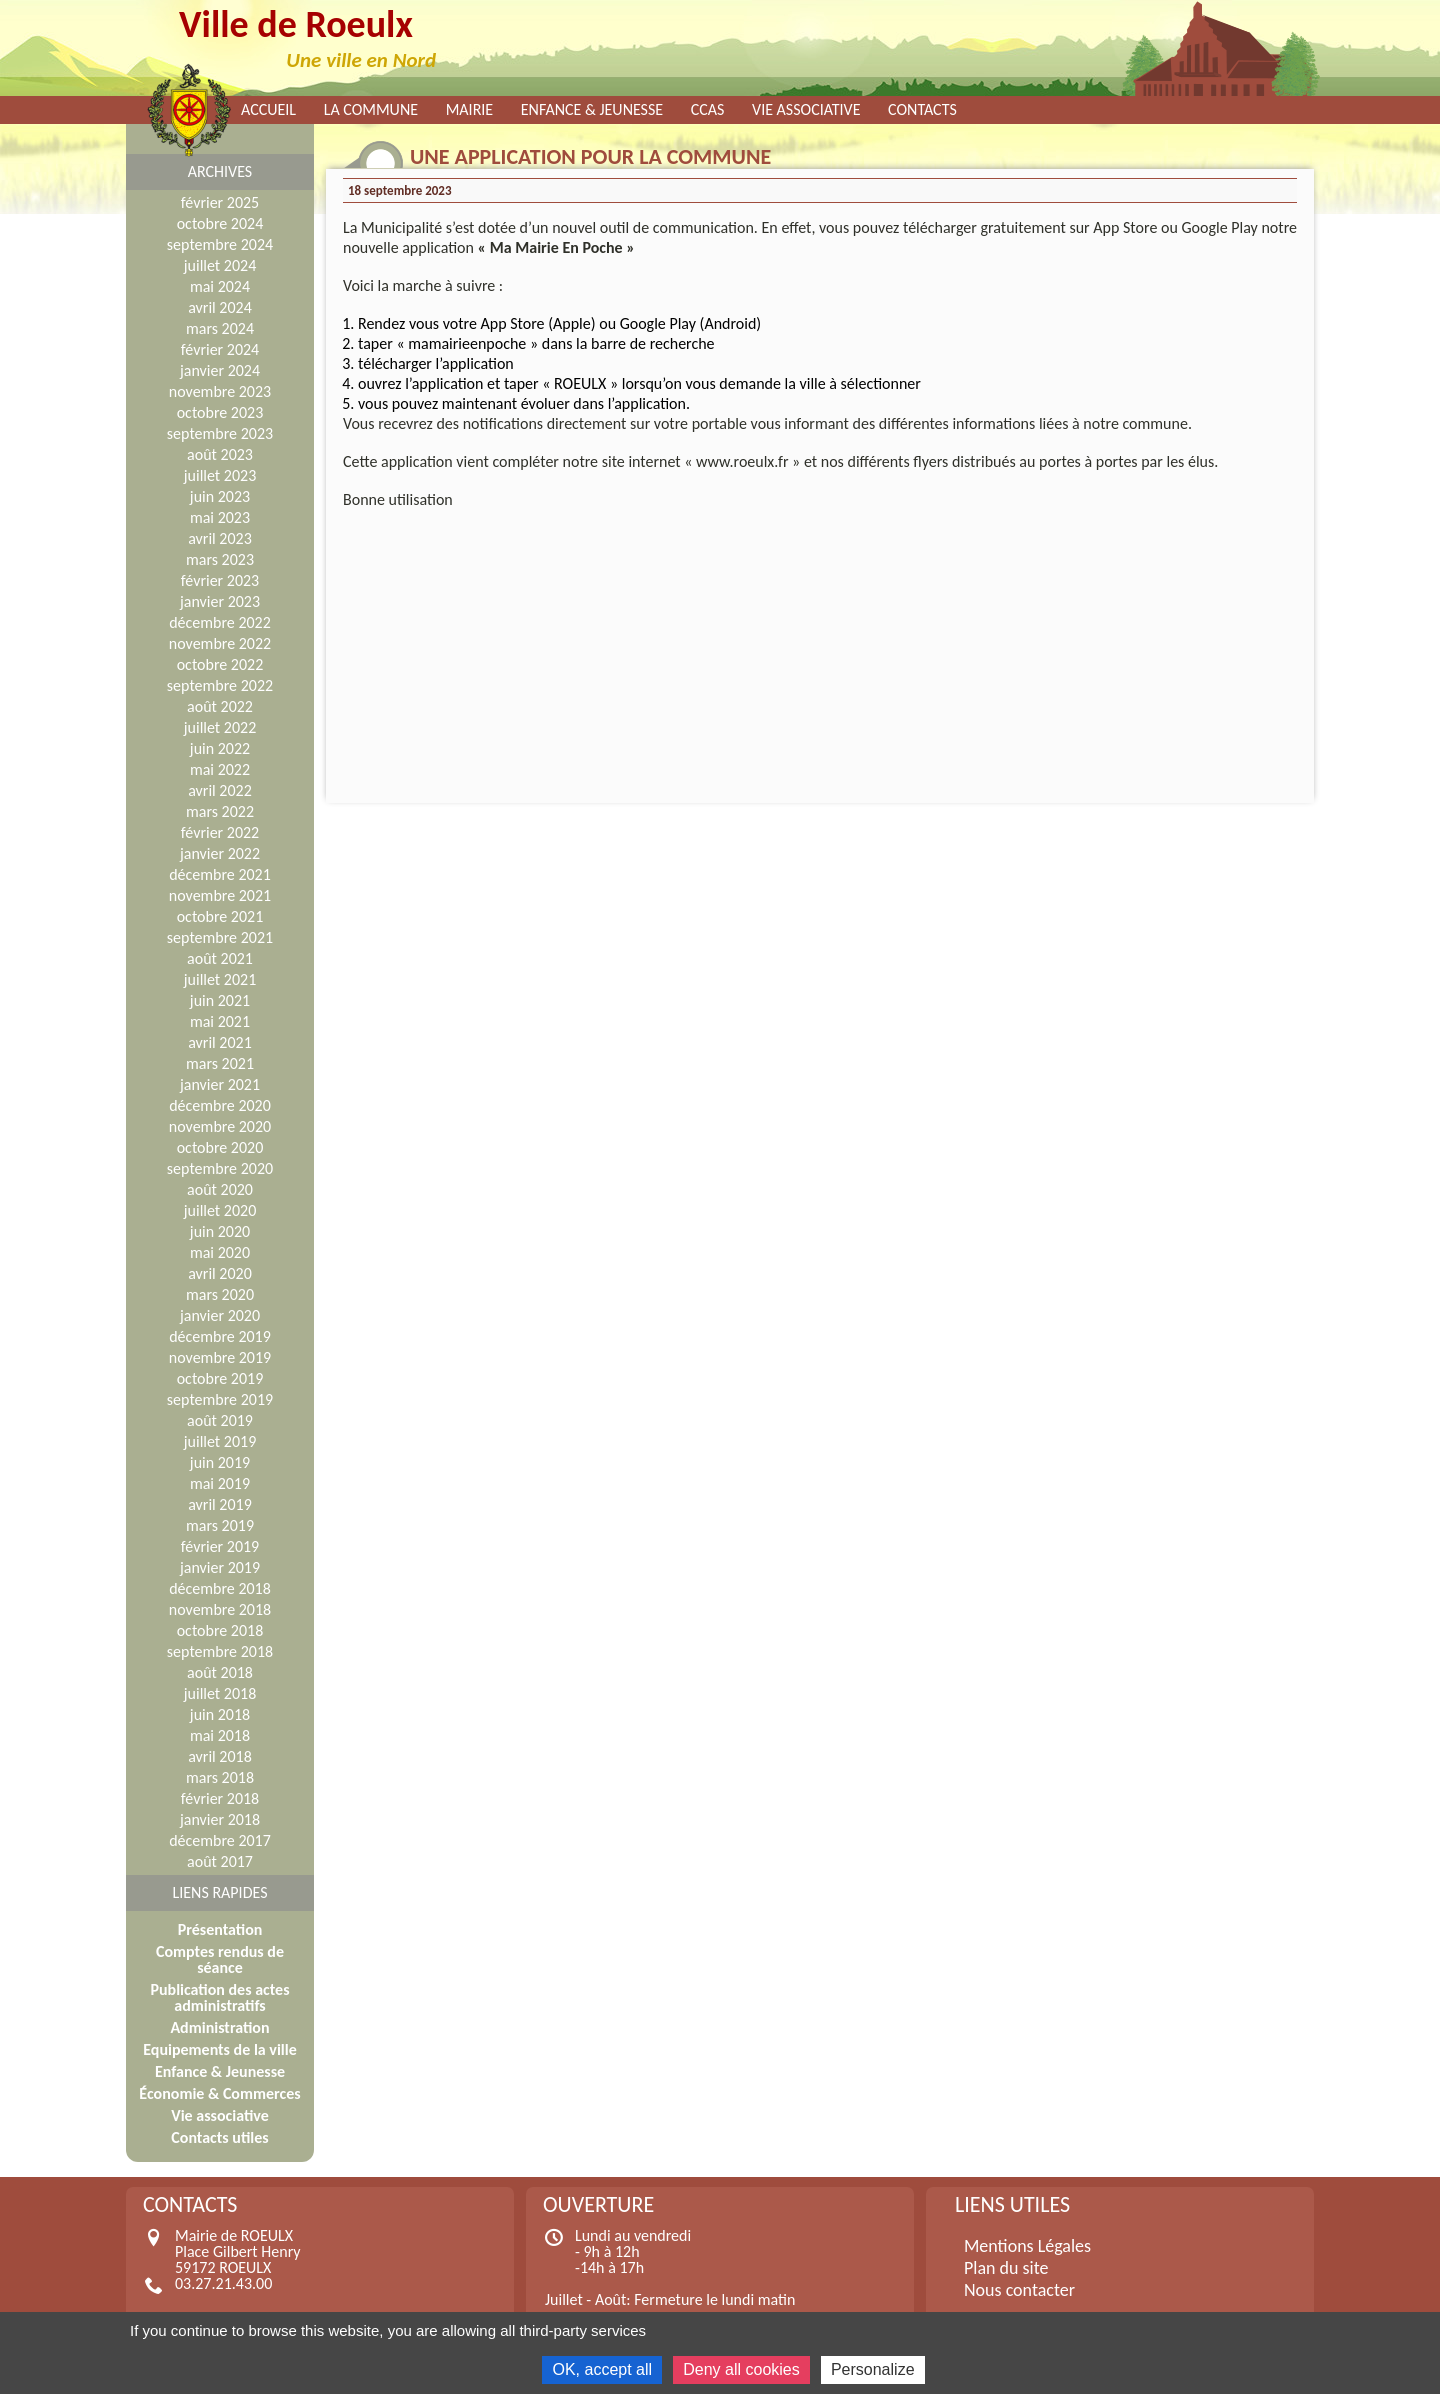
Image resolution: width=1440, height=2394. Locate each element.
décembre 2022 (220, 622)
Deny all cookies (741, 2369)
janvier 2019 (220, 1567)
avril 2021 (220, 1042)
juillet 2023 (220, 475)
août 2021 (220, 958)
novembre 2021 (220, 895)
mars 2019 (220, 1525)
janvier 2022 (220, 853)
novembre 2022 (220, 643)
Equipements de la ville (219, 2049)
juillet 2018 (220, 1693)
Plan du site (1006, 2268)
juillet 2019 (220, 1441)
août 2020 (220, 1189)
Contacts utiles (219, 2137)
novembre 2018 (220, 1609)
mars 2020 (220, 1294)
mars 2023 (220, 559)
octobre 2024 (220, 223)
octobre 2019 (220, 1378)
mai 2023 (220, 517)
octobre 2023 (220, 412)
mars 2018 (220, 1777)
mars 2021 (220, 1063)
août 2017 (220, 1861)
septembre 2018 (220, 1651)
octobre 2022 (220, 664)
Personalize (873, 2369)
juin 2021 (220, 1000)
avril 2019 (220, 1504)
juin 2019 (220, 1462)
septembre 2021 (220, 937)
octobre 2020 (220, 1147)
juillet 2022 (220, 727)
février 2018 (220, 1798)
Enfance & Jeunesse (592, 110)
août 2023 (220, 454)
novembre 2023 (220, 391)
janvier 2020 (220, 1315)
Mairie (470, 110)
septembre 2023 (220, 433)
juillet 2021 (220, 979)
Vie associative (806, 110)
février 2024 (220, 349)
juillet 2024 (220, 265)
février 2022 (220, 832)
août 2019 (220, 1420)
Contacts (922, 110)
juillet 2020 (220, 1210)
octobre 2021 (220, 916)
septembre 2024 (220, 244)
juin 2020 (220, 1231)
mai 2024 (220, 286)
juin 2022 (220, 748)
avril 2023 (220, 538)
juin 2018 (220, 1714)
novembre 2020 (220, 1126)
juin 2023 (220, 496)
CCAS (708, 110)
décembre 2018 (220, 1588)
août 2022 (220, 706)
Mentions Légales (1027, 2246)
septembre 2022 (220, 685)
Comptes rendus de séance (220, 1959)
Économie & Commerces (219, 2093)
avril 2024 (220, 307)
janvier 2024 (220, 370)
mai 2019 (220, 1483)
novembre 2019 (220, 1357)
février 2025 (220, 202)
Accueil (268, 110)
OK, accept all (602, 2369)
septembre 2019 (220, 1399)
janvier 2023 (220, 601)
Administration (219, 2027)
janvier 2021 (220, 1084)
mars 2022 (220, 811)
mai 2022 (220, 769)
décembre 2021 (220, 874)
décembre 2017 (220, 1840)
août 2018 (220, 1672)
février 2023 (220, 580)
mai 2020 (220, 1252)
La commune (371, 110)
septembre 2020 (220, 1168)
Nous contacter (1019, 2290)
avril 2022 (220, 790)
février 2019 (220, 1546)
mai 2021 (220, 1021)
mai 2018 (220, 1735)
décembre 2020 (220, 1105)
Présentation (220, 1929)
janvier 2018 (220, 1819)
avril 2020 (220, 1273)
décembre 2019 (220, 1336)
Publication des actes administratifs (219, 1997)
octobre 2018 (220, 1630)
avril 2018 (220, 1756)
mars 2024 (220, 328)
